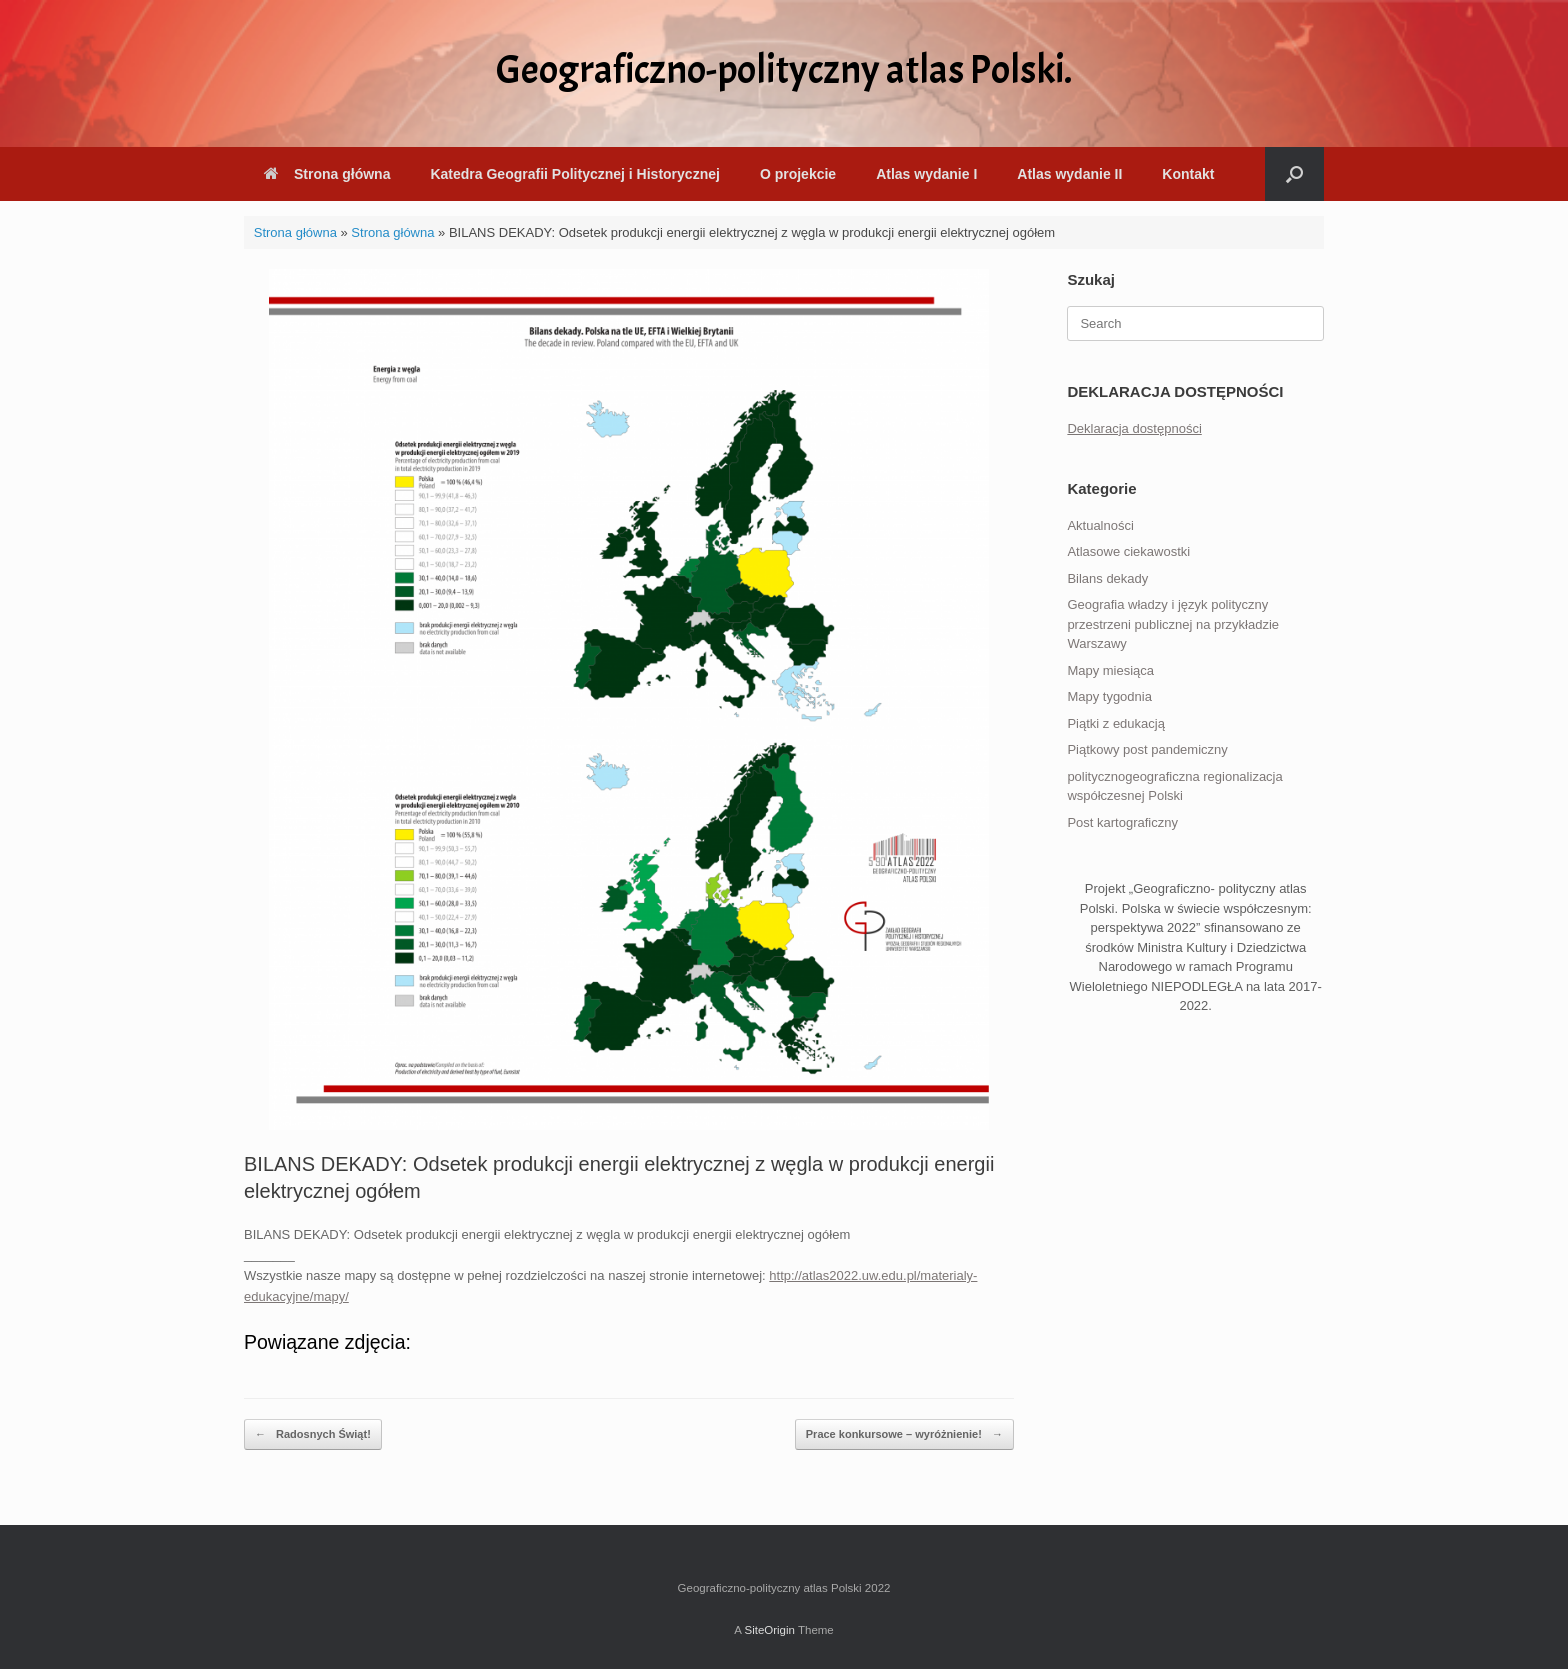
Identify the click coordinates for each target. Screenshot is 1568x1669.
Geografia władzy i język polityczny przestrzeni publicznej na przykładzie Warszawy (1173, 624)
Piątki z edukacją (1116, 723)
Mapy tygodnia (1109, 696)
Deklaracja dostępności (1134, 428)
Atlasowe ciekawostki (1128, 551)
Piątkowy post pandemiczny (1147, 749)
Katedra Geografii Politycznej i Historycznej (574, 174)
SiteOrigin (769, 1630)
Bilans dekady (1107, 578)
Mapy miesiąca (1110, 670)
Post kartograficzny (1122, 822)
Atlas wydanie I (926, 174)
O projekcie (798, 174)
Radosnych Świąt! (313, 1434)
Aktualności (1100, 525)
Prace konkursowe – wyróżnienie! (904, 1434)
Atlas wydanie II (1069, 174)
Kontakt (1188, 174)
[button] (1294, 174)
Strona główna (327, 174)
